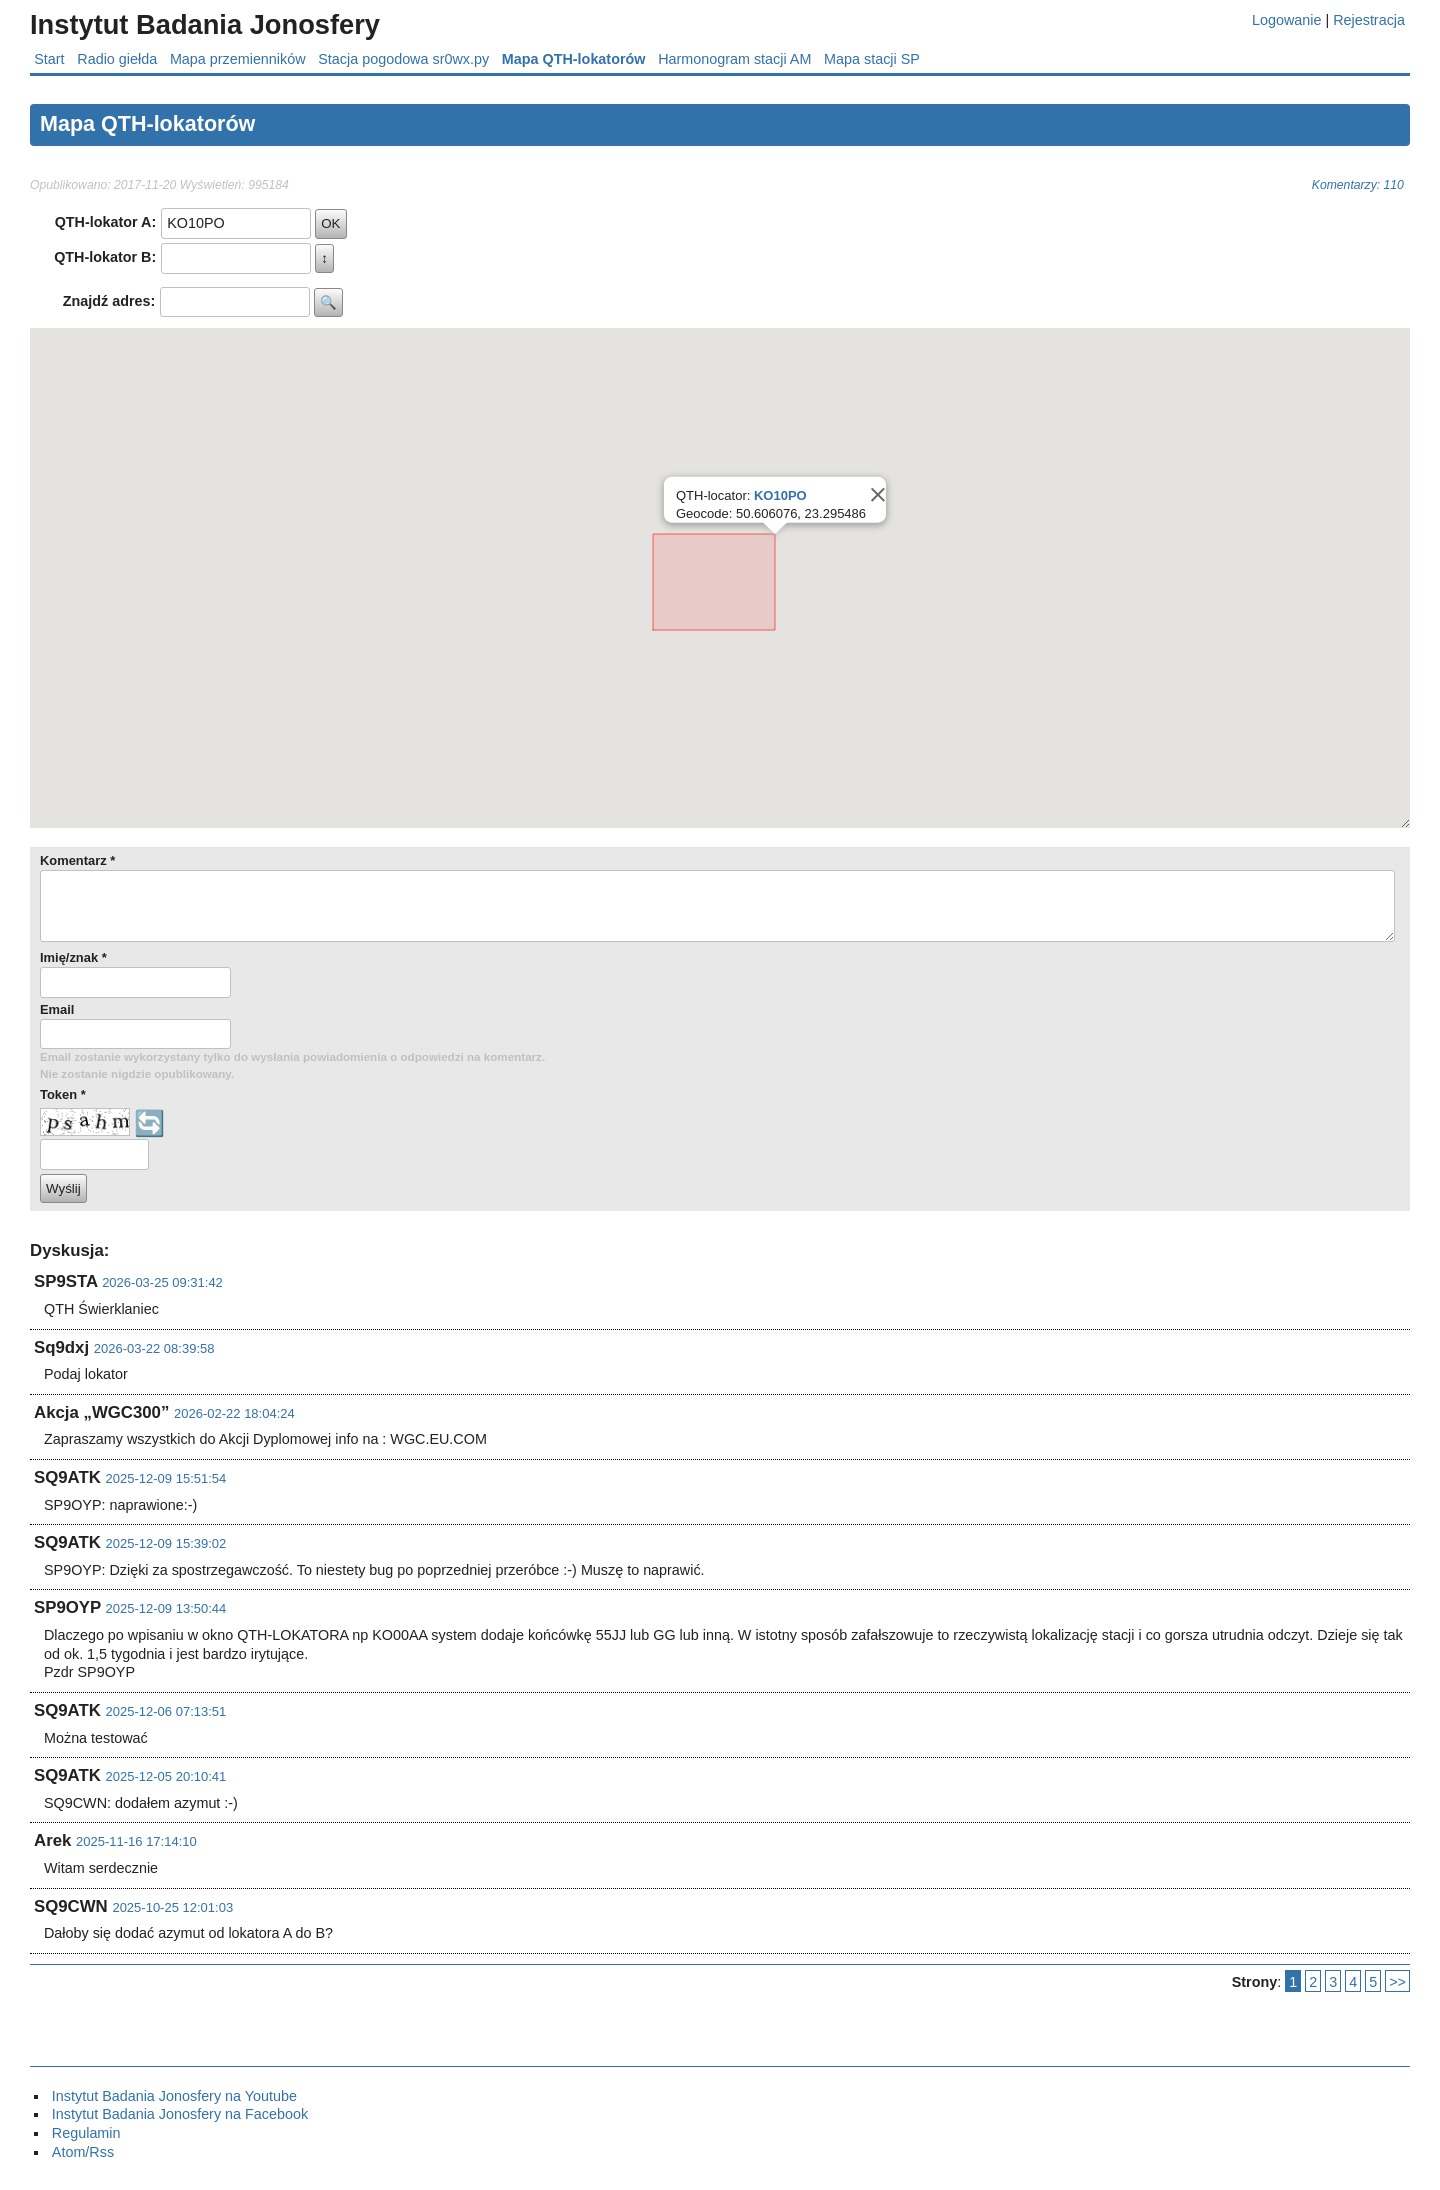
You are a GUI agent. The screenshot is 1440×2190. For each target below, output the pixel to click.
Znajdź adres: (109, 301)
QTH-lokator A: (106, 222)
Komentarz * (77, 860)
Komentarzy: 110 (1358, 185)
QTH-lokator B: (105, 257)
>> (1397, 1982)
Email (57, 1009)
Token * (63, 1094)
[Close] (876, 494)
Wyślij (63, 1188)
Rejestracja (1369, 20)
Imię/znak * (73, 957)
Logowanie (1286, 20)
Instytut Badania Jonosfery (205, 24)
